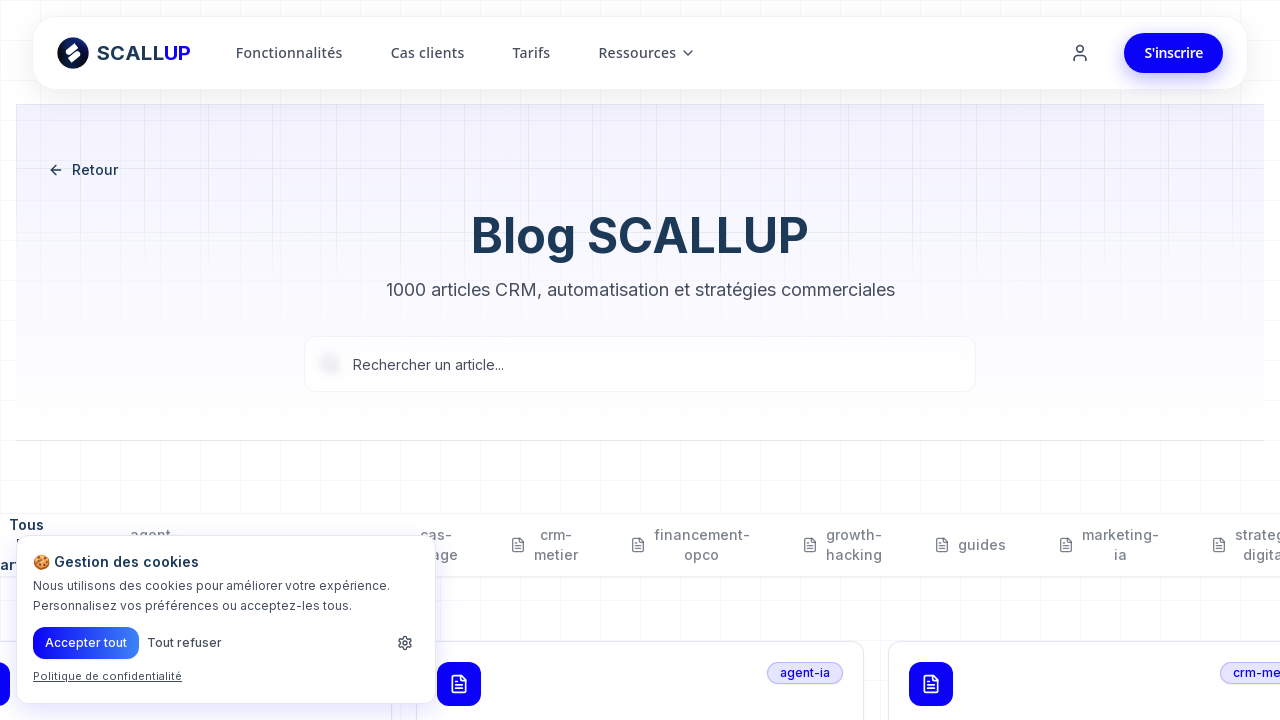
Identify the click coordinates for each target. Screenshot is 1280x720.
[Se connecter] (1080, 53)
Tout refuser (184, 642)
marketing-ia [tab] (1108, 545)
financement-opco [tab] (690, 545)
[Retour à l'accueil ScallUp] (124, 53)
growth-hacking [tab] (842, 545)
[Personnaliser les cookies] (405, 643)
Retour (83, 169)
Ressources (647, 52)
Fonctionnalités (289, 52)
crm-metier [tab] (544, 545)
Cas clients (428, 52)
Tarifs (531, 52)
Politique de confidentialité (107, 676)
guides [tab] (970, 545)
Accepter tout (86, 642)
